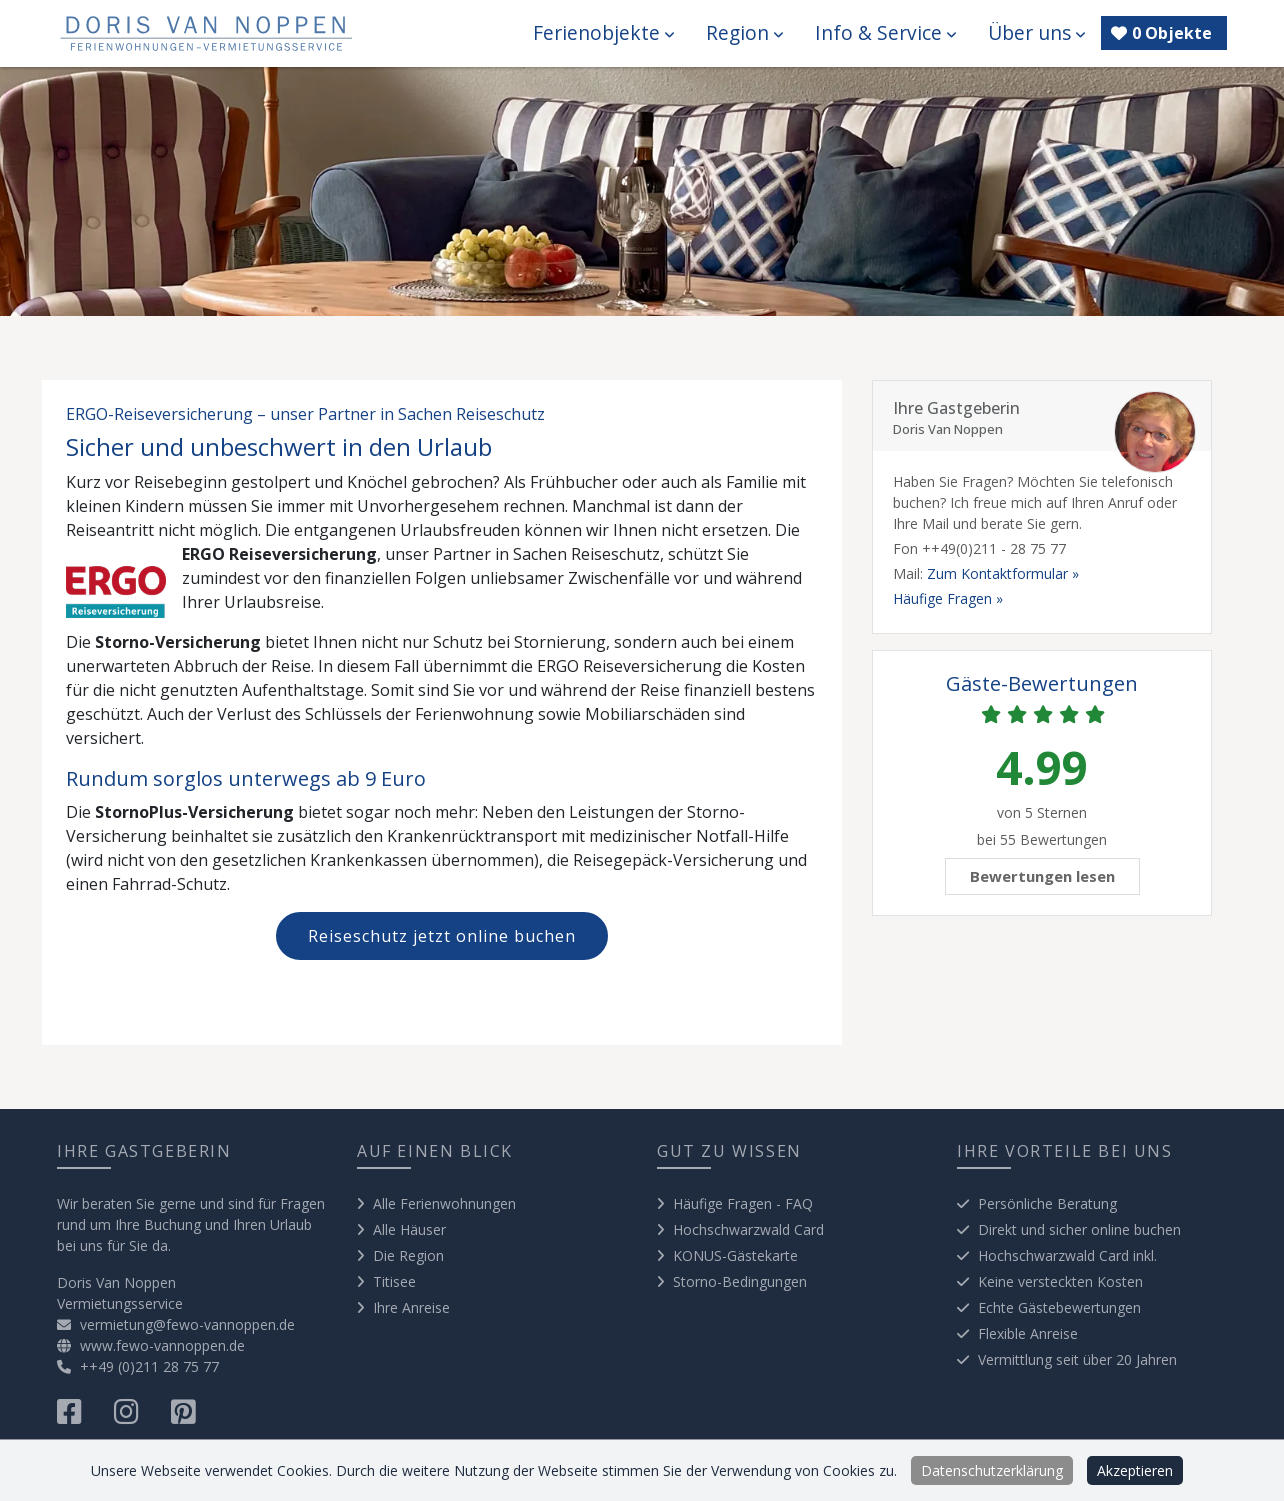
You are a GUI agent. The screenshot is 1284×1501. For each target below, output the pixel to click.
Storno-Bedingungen (740, 1281)
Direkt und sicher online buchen (1079, 1229)
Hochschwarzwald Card (748, 1229)
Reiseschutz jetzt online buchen (442, 936)
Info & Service (885, 32)
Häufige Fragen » (948, 598)
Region (744, 32)
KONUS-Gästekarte (735, 1255)
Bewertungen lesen (1042, 876)
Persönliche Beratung (1047, 1203)
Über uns (1036, 32)
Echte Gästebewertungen (1059, 1307)
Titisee (394, 1281)
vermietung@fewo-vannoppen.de (176, 1324)
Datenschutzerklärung (992, 1470)
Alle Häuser (409, 1229)
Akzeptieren (1135, 1470)
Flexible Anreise (1028, 1333)
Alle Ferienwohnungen (444, 1203)
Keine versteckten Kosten (1060, 1281)
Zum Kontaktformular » (1003, 573)
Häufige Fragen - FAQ (743, 1203)
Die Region (408, 1255)
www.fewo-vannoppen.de (151, 1345)
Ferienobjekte (603, 32)
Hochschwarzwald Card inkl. (1067, 1255)
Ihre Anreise (411, 1307)
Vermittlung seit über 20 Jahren (1077, 1359)
